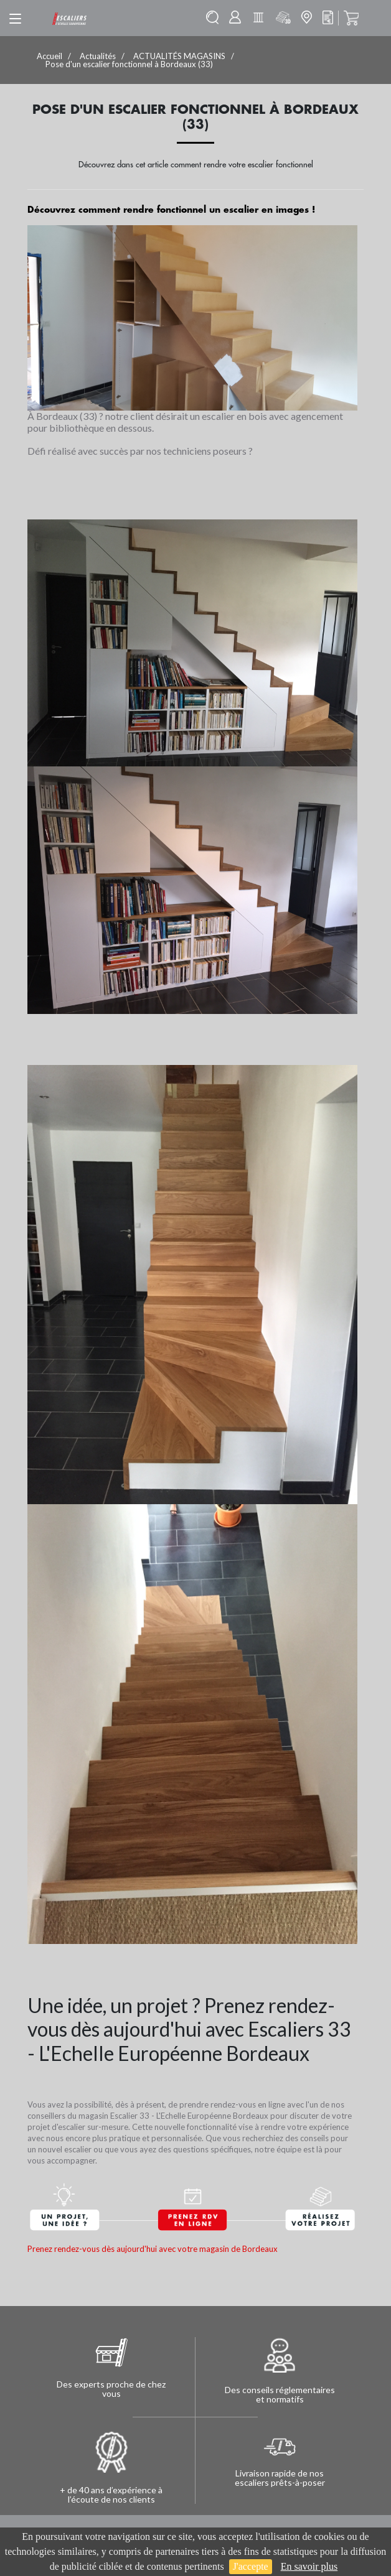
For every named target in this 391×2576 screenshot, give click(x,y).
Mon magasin (306, 17)
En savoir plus (309, 2566)
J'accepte (250, 2566)
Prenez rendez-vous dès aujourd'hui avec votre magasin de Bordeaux (152, 2249)
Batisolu (258, 17)
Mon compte (235, 17)
